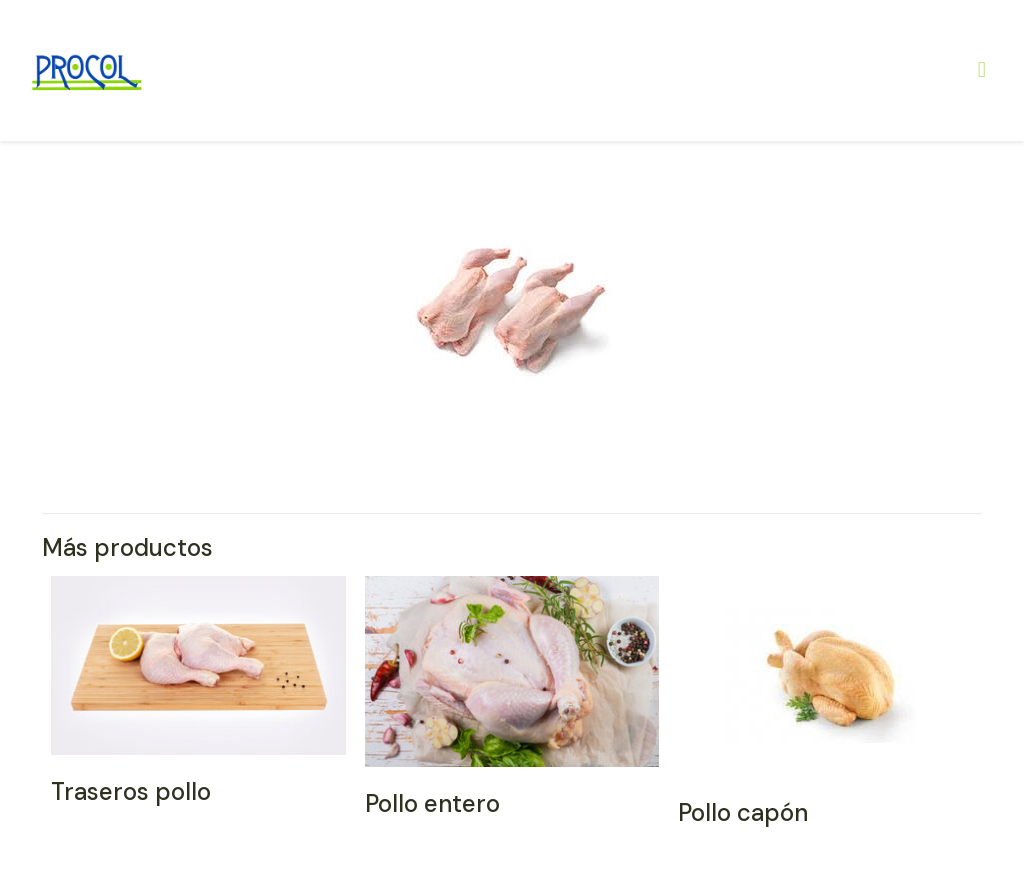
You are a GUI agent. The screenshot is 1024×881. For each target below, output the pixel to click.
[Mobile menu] (982, 70)
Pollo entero (432, 803)
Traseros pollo (131, 791)
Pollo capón (743, 812)
